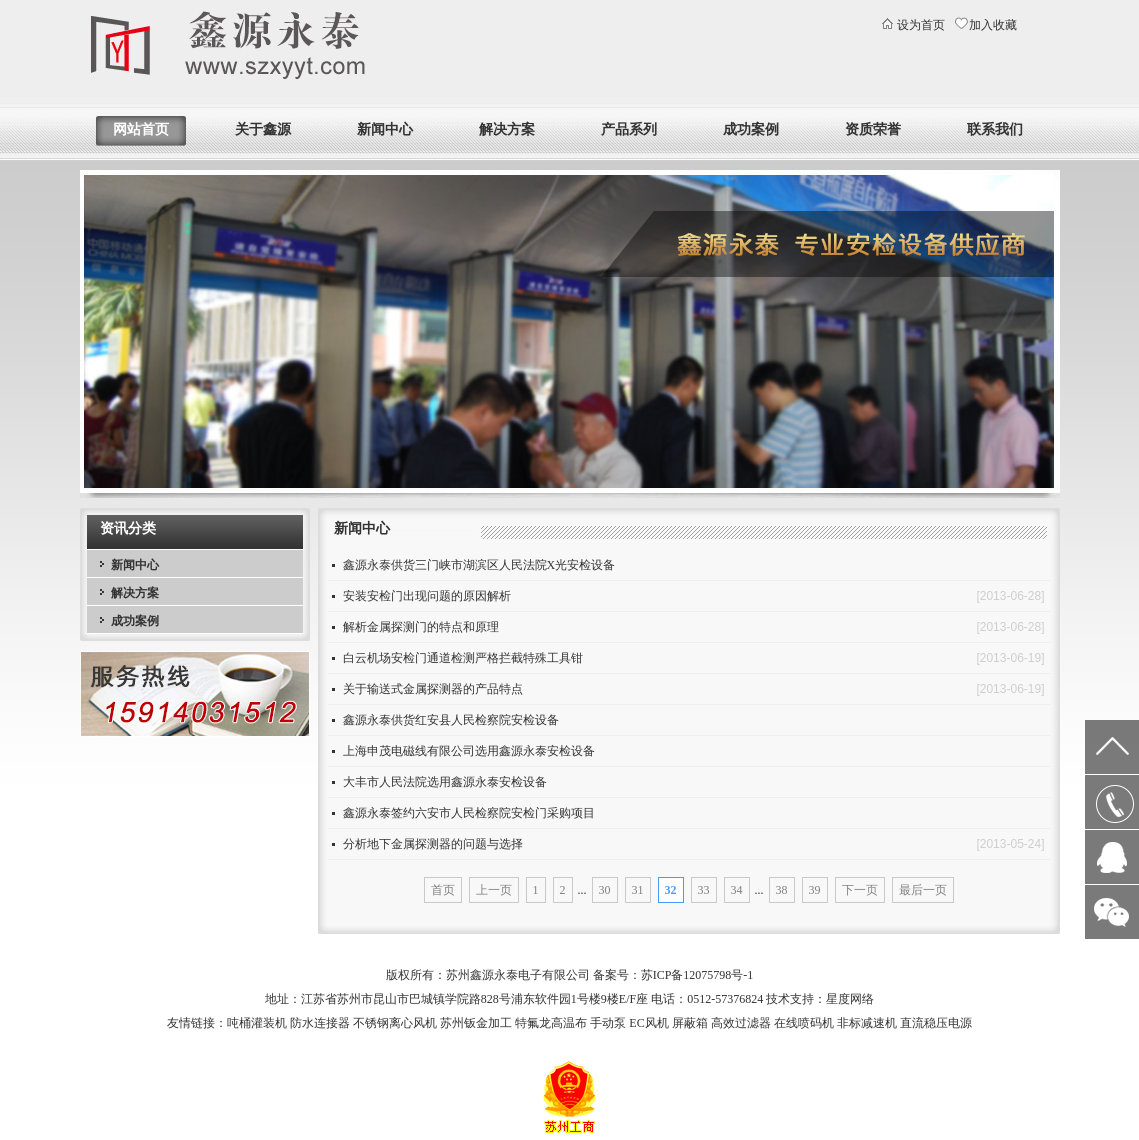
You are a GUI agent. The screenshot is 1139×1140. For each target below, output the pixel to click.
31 (638, 890)
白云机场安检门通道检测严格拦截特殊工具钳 (463, 658)
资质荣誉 (873, 129)
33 (704, 890)
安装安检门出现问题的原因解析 (427, 596)
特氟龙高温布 (551, 1023)
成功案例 (751, 129)
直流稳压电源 (936, 1023)
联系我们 (995, 129)
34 (737, 890)
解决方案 (507, 129)
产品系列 (629, 129)
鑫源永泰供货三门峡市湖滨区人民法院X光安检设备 (479, 565)
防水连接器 (320, 1023)
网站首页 (141, 129)
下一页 (860, 890)
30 (605, 890)
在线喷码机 (804, 1023)
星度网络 (850, 999)
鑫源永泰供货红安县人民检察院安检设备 (451, 720)
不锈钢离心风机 (395, 1023)
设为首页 (921, 25)
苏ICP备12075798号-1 (697, 975)
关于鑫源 (263, 129)
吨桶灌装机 (257, 1023)
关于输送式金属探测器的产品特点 (433, 689)
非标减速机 (867, 1023)
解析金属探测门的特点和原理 (421, 627)
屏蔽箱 (690, 1023)
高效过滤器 (741, 1023)
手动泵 (608, 1023)
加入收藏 (993, 25)
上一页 (494, 890)
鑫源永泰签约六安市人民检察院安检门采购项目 (469, 813)
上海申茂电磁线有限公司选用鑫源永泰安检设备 (469, 751)
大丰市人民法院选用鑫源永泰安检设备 (445, 782)
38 (782, 890)
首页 (443, 890)
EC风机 (648, 1023)
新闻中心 (385, 129)
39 (815, 890)
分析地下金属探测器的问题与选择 (433, 844)
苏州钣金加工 (476, 1023)
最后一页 (923, 890)
